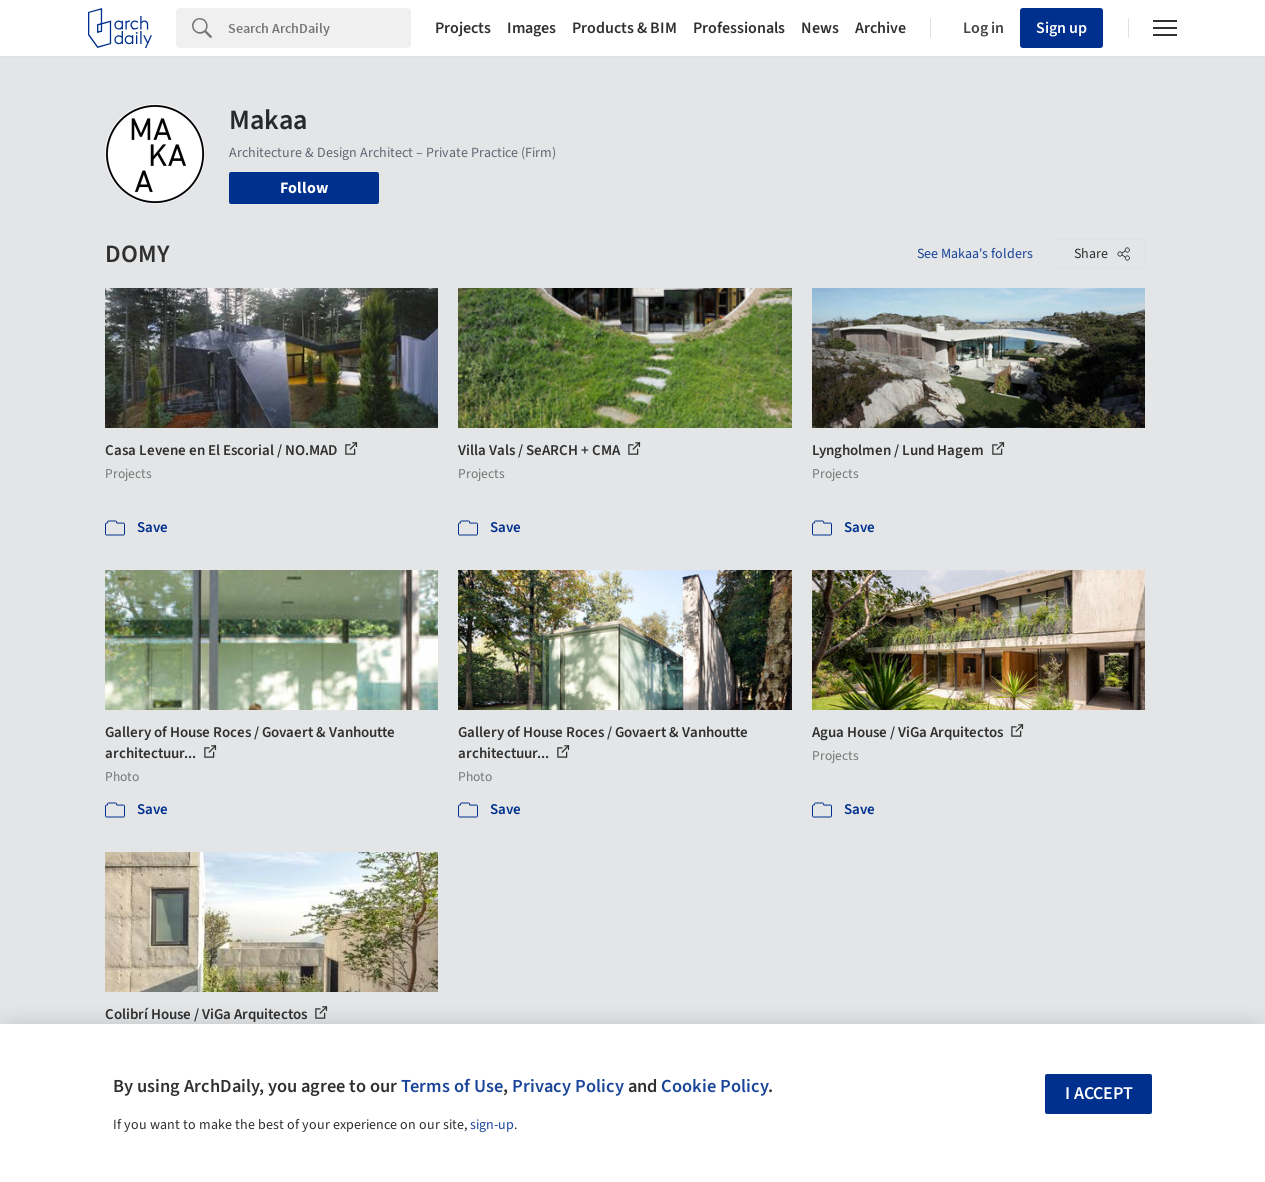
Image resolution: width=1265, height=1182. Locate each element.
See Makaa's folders (975, 254)
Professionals (739, 28)
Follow (304, 188)
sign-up (492, 1125)
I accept (1099, 1093)
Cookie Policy (714, 1086)
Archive (880, 28)
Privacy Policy (568, 1086)
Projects (463, 28)
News (820, 28)
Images (531, 28)
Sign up (1061, 28)
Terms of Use (452, 1086)
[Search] (319, 28)
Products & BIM (624, 28)
